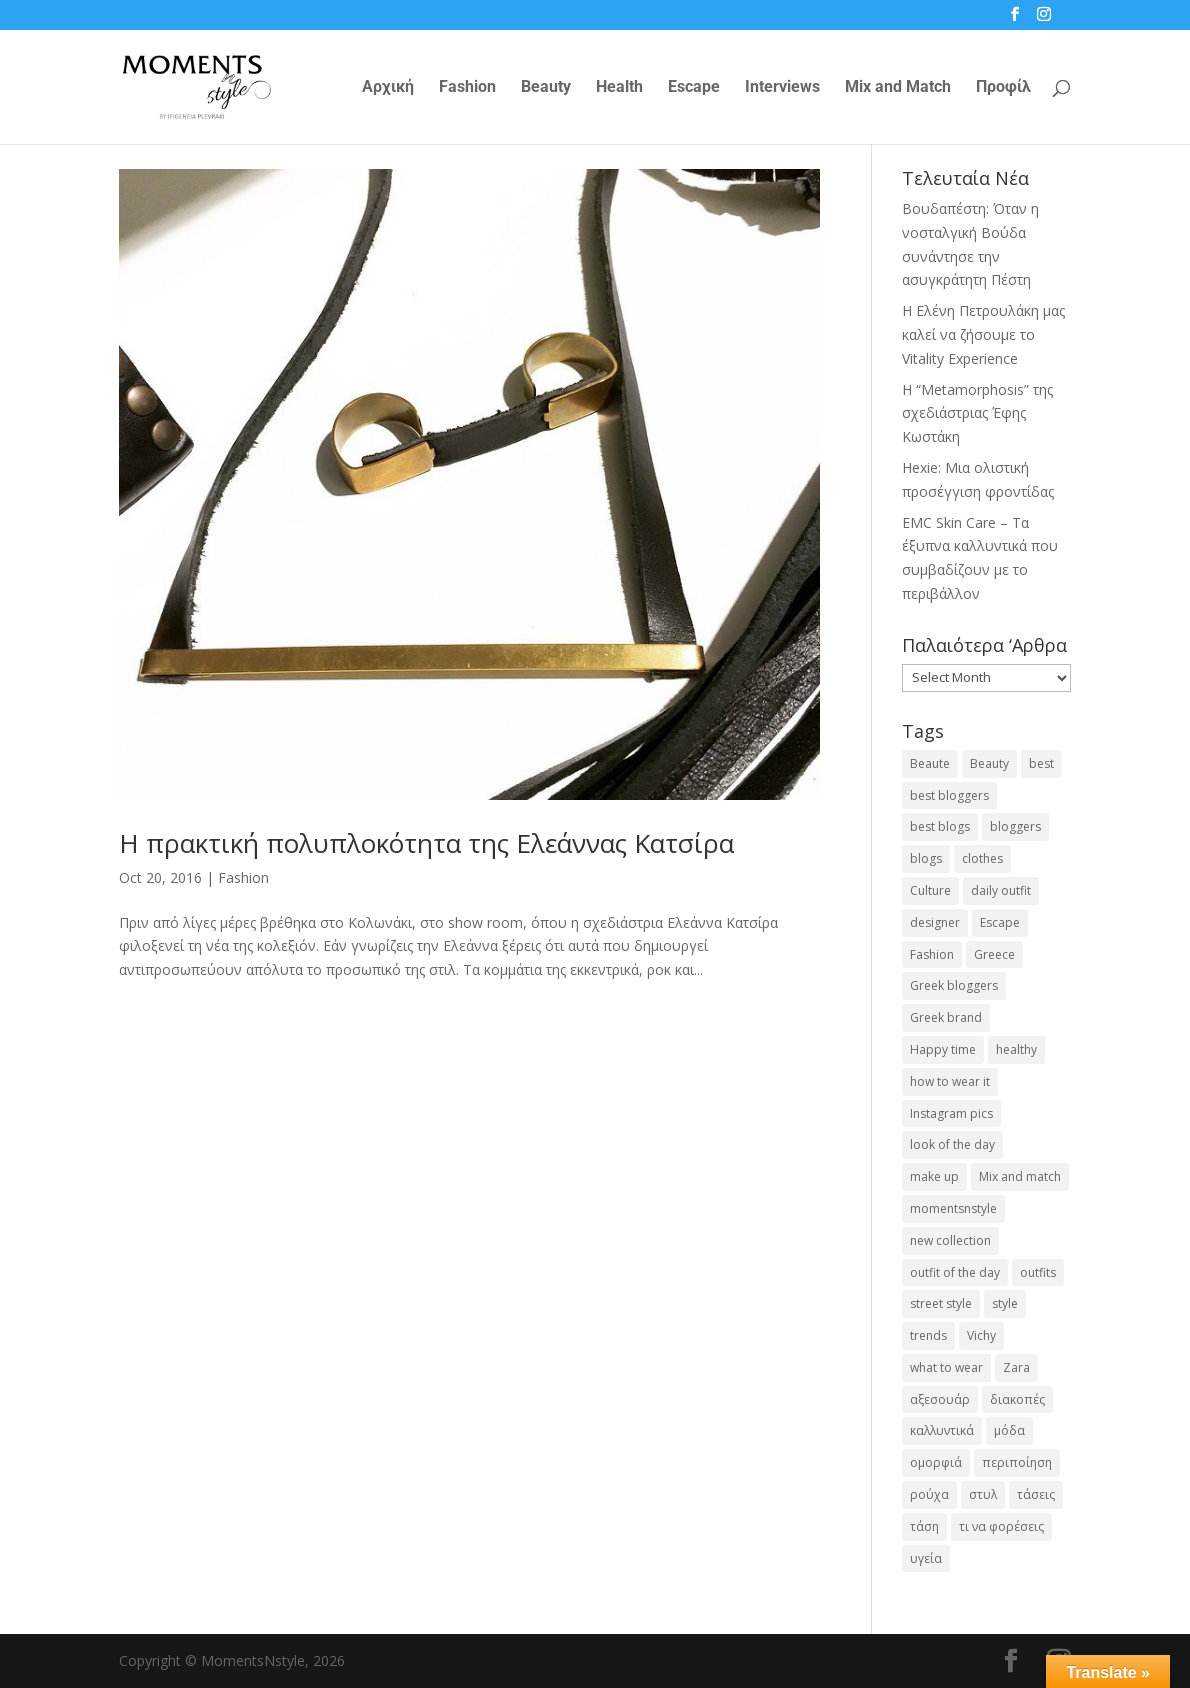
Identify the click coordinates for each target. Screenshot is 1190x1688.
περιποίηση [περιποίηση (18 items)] (1017, 1462)
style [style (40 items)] (1005, 1303)
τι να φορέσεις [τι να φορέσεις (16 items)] (1001, 1526)
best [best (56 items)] (1041, 763)
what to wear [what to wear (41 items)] (946, 1367)
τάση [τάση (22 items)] (924, 1526)
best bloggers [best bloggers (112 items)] (949, 795)
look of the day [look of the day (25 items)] (952, 1144)
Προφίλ (1003, 88)
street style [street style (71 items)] (941, 1303)
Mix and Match (898, 88)
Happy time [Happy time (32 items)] (943, 1049)
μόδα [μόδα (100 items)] (1009, 1430)
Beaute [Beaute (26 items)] (930, 763)
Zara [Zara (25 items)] (1016, 1367)
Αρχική (388, 88)
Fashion (467, 88)
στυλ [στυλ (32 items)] (983, 1494)
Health (619, 88)
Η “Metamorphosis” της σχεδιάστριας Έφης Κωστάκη (977, 413)
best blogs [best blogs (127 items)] (940, 826)
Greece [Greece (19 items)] (994, 954)
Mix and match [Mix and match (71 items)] (1020, 1176)
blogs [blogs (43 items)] (926, 858)
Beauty (546, 88)
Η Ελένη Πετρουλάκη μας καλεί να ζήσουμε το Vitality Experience (983, 334)
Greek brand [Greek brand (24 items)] (946, 1017)
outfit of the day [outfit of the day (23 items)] (955, 1272)
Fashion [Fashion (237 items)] (932, 954)
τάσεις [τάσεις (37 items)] (1036, 1494)
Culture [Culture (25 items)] (930, 890)
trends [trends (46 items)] (928, 1335)
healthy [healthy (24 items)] (1016, 1049)
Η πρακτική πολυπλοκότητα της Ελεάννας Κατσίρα (426, 843)
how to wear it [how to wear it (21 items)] (950, 1081)
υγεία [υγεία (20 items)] (926, 1558)
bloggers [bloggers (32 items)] (1015, 826)
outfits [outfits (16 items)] (1038, 1272)
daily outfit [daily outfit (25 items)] (1001, 890)
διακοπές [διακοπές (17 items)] (1017, 1399)
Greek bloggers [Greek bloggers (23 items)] (954, 985)
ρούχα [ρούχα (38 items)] (929, 1494)
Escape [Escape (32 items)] (1000, 922)
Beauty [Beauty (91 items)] (989, 763)
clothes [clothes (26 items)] (982, 858)
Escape (694, 88)
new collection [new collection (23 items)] (950, 1240)
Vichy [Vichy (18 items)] (981, 1335)
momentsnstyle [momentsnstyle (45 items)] (953, 1208)
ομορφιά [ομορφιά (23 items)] (936, 1462)
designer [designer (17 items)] (935, 922)
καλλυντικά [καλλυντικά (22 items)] (942, 1430)
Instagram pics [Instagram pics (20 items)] (951, 1113)
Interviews (782, 88)
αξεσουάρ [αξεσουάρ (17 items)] (940, 1399)
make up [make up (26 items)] (934, 1176)
